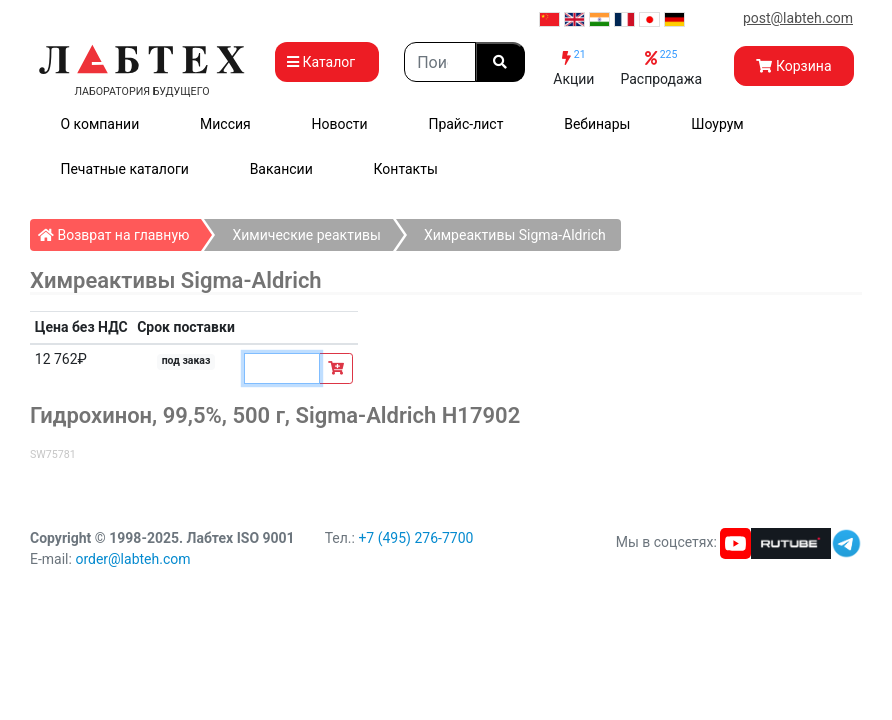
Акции (573, 67)
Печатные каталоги (124, 169)
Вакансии (281, 169)
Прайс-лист (465, 124)
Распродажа (661, 67)
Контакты (406, 169)
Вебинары (597, 124)
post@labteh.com (798, 18)
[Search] (440, 62)
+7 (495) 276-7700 (415, 538)
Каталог (327, 62)
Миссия (225, 124)
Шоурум (717, 124)
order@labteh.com (132, 559)
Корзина (793, 66)
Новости (340, 124)
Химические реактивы (306, 235)
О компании (99, 124)
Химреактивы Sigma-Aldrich (515, 235)
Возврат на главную (119, 231)
